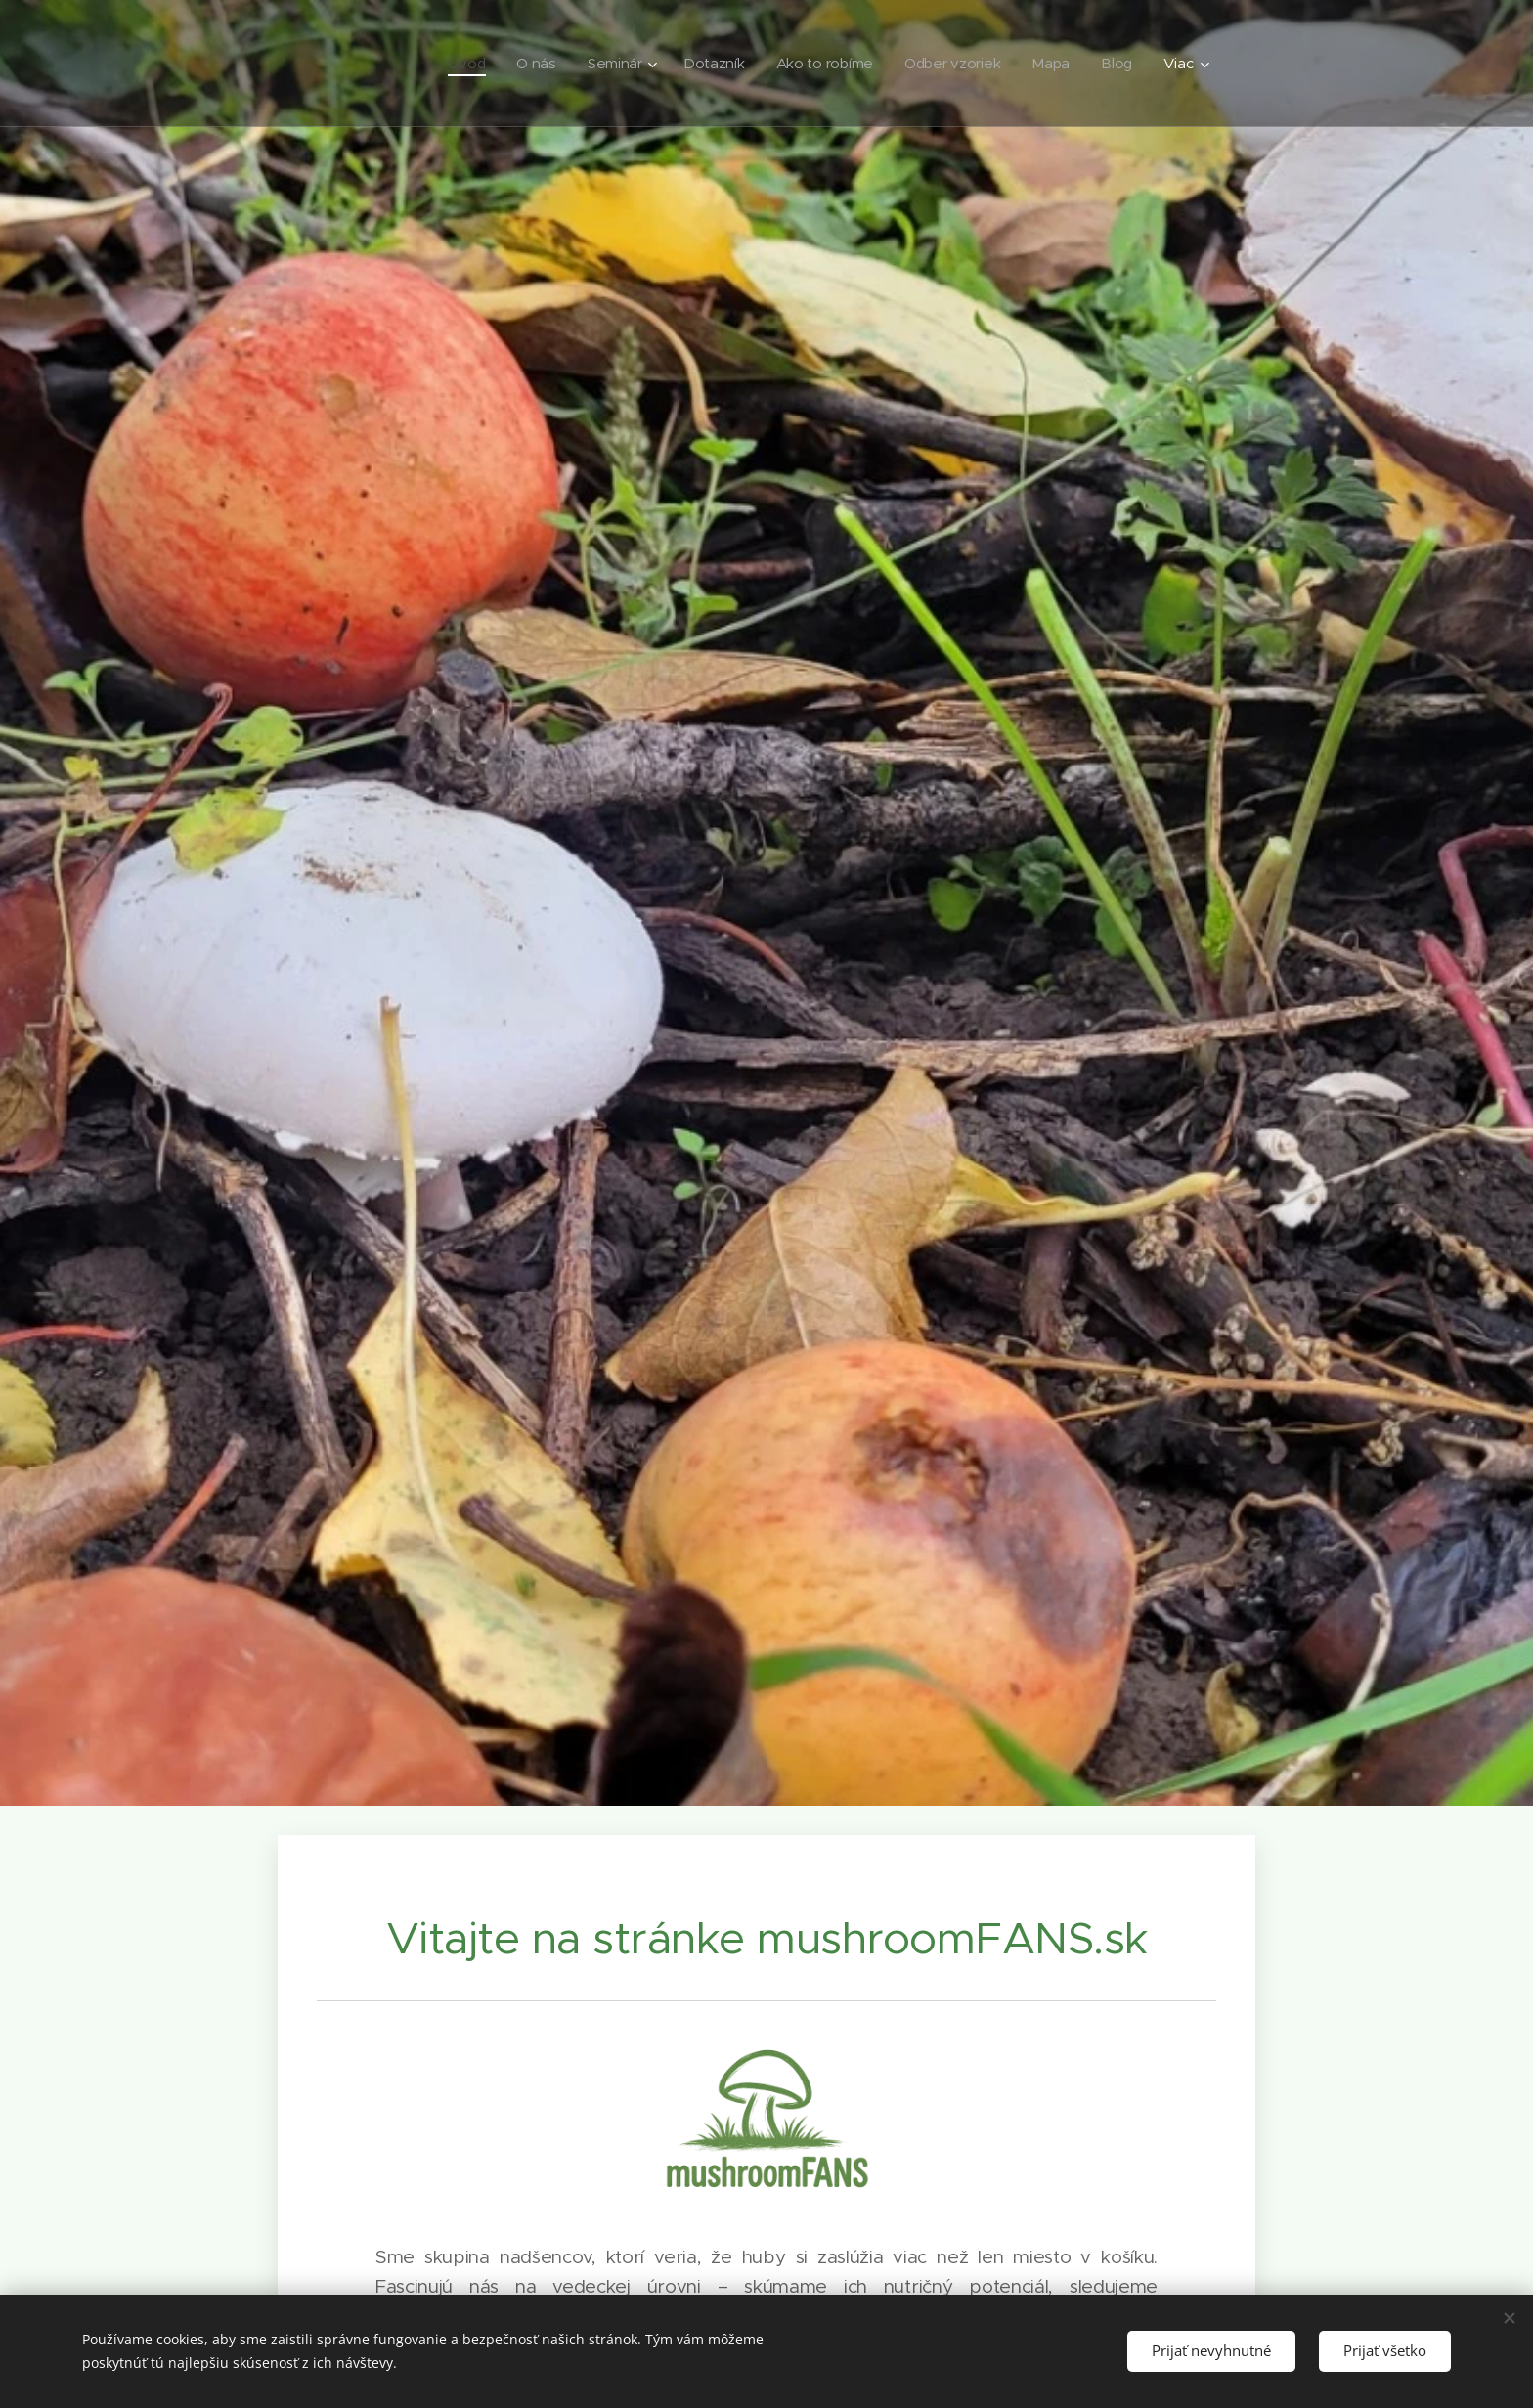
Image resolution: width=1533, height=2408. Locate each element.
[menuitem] (456, 63)
